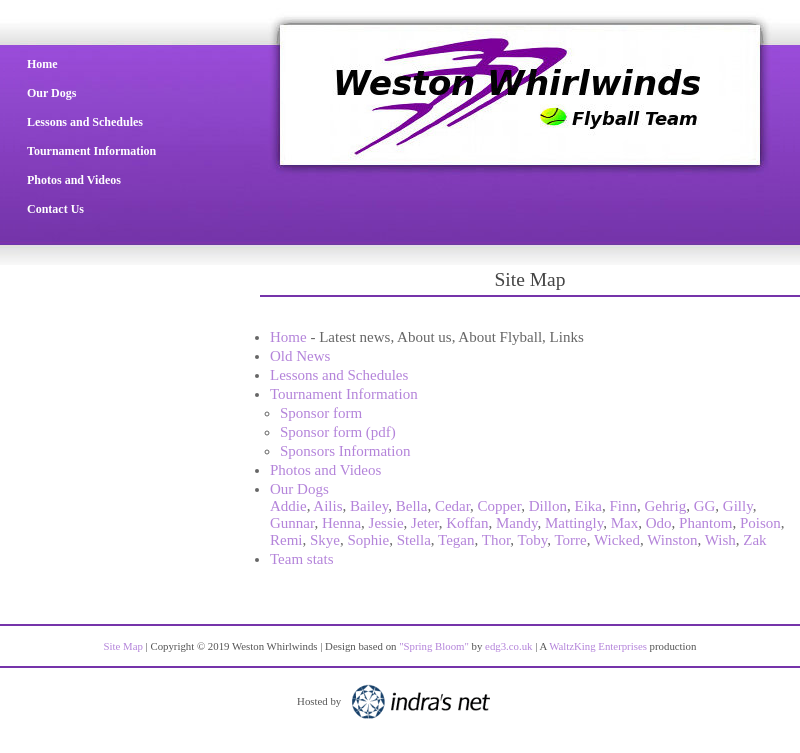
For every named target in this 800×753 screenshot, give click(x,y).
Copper (500, 506)
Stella (414, 540)
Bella (412, 506)
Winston (672, 540)
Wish (720, 540)
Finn (624, 506)
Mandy (517, 523)
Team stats (302, 559)
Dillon (548, 506)
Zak (754, 540)
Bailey (369, 506)
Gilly (738, 506)
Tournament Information (91, 151)
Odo (659, 523)
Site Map (123, 646)
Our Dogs (51, 93)
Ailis (327, 506)
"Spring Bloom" (434, 646)
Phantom (705, 523)
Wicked (617, 540)
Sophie (369, 540)
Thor (496, 540)
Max (625, 523)
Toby (533, 540)
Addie (288, 506)
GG (705, 506)
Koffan (467, 523)
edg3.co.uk (508, 646)
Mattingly (574, 523)
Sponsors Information (345, 451)
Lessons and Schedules (85, 122)
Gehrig (666, 506)
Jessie (386, 523)
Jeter (425, 523)
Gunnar (292, 523)
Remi (286, 540)
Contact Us (55, 209)
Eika (589, 506)
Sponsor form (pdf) (338, 432)
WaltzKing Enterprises (598, 646)
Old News (300, 356)
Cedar (452, 506)
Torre (570, 540)
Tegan (456, 540)
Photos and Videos (74, 180)
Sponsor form (321, 413)
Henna (341, 523)
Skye (325, 540)
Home (42, 64)
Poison (760, 523)
